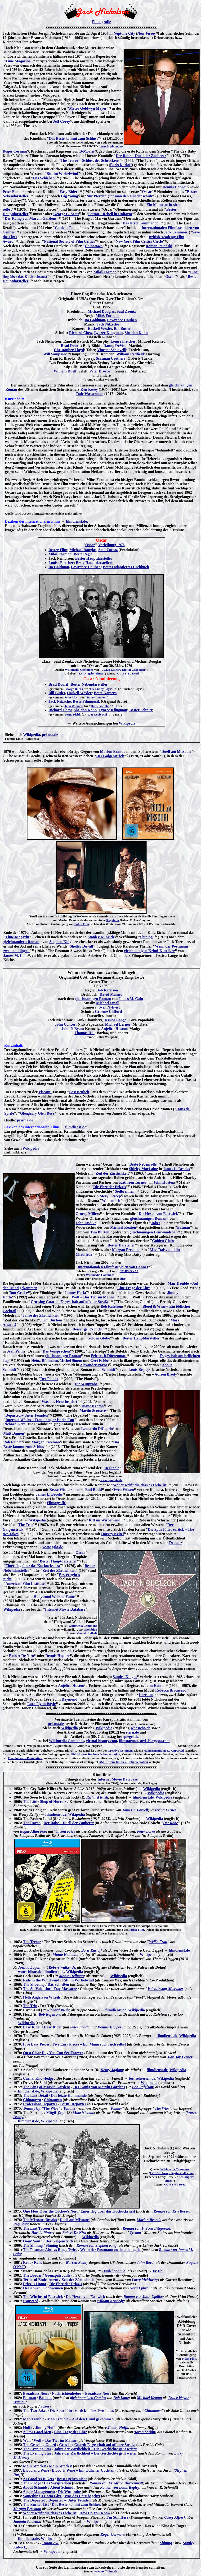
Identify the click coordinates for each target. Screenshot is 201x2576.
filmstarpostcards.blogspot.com (144, 1741)
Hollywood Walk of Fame (54, 1597)
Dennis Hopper (175, 187)
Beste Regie (83, 554)
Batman (183, 1227)
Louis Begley (138, 1369)
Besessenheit (79, 1092)
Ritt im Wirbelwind (62, 174)
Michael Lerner (117, 1024)
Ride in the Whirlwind (41, 1980)
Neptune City (124, 33)
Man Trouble (33, 2419)
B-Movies (87, 151)
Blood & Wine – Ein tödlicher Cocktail (83, 2470)
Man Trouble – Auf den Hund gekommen (80, 2419)
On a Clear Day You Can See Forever (53, 2053)
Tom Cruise (18, 1293)
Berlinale (111, 1468)
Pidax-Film (81, 924)
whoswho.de (140, 1728)
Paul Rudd (93, 1490)
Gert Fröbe (99, 1360)
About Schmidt (35, 2487)
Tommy (69, 2108)
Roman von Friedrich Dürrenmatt (116, 2483)
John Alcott (72, 697)
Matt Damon (13, 1433)
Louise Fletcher (123, 341)
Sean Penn (15, 1351)
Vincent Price (64, 1831)
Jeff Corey (61, 121)
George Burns (73, 689)
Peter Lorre (146, 1831)
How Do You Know (94, 2513)
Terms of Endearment (40, 2280)
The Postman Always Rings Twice (50, 2250)
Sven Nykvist (109, 1007)
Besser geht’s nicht (72, 2479)
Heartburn (31, 2288)
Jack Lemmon (175, 232)
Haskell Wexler (100, 328)
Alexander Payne (94, 1365)
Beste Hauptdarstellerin (95, 563)
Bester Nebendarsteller (89, 684)
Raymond (69, 1699)
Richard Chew (80, 333)
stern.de (132, 1732)
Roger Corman (15, 151)
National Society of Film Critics (69, 241)
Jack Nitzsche (108, 324)
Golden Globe (163, 1241)
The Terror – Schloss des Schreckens (89, 160)
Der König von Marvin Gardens (30, 218)
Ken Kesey (89, 389)
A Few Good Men (37, 2432)
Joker (155, 1223)
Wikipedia (127, 723)
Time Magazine (18, 61)
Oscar (147, 192)
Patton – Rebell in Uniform (110, 214)
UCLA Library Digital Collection (123, 669)
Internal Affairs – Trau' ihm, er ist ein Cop (39, 1420)
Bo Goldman (95, 320)
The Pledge (32, 2483)
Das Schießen (43, 178)
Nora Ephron (140, 2288)
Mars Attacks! (34, 2466)
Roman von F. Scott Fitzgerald (146, 2228)
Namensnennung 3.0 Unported (164, 1750)
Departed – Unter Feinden (26, 1415)
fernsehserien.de (142, 2078)
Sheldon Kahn (136, 333)
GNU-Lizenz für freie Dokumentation (95, 1754)
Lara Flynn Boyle (41, 1704)
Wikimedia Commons (79, 669)
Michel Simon (71, 1360)
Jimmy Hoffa (75, 1293)
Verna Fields (72, 714)
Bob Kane (121, 2398)
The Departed (34, 2500)
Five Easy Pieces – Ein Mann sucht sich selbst (89, 2044)
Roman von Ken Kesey (171, 2211)
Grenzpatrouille (58, 2275)
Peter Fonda (12, 192)
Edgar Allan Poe (33, 1831)
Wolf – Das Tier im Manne (93, 1297)
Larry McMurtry (145, 2280)
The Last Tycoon (36, 2228)
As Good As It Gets (38, 2479)
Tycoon (135, 2233)
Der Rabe (170, 1823)
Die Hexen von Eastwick (158, 1214)
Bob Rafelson (107, 990)
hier (122, 1278)
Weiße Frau (158, 1942)
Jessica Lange (115, 1020)
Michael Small (107, 1003)
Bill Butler (122, 328)
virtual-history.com (101, 1741)
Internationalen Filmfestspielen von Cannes (113, 1267)
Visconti (44, 1092)
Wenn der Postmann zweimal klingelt (110, 2250)
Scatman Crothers (110, 358)
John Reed (145, 2262)
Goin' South (32, 2241)
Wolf (27, 2440)
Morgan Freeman (126, 1250)
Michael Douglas (101, 311)
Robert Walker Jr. (62, 1967)
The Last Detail (35, 2095)
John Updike (86, 1223)
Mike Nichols (83, 2113)
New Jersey (146, 33)
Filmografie (101, 22)
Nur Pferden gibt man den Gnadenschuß (119, 196)
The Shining (33, 2245)
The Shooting (34, 1984)
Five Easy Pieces (36, 2044)
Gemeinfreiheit (87, 1633)
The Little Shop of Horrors (45, 1801)
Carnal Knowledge (38, 2078)
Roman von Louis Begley (119, 2487)
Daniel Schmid (113, 2271)
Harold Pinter (42, 2233)
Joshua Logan (29, 1967)
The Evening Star (37, 2449)
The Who (162, 2108)
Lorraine (146, 1695)
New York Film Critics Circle (139, 241)
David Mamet (111, 994)
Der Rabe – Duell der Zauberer (141, 156)
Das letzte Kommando (140, 223)
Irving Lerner (165, 1810)
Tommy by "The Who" (41, 2108)
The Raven (31, 1823)
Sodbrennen (124, 1191)
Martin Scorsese (93, 1411)
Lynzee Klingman (108, 333)
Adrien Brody (166, 1374)
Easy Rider (68, 192)
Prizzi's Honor (34, 2284)
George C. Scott (66, 214)
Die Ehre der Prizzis (109, 1187)
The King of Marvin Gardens (46, 2087)
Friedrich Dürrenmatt (109, 1356)
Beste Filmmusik (86, 701)
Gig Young (69, 196)
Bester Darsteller (121, 1245)
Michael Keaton (123, 1227)
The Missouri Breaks (40, 2220)
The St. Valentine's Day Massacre (50, 1989)
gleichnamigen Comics (88, 2398)
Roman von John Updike (143, 2297)
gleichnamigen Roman (21, 942)
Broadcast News (36, 2393)
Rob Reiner (12, 1442)
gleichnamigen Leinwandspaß (154, 1232)
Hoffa (27, 2428)
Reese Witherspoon (64, 1490)
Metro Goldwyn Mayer (88, 108)
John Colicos (65, 1024)
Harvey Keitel (112, 1534)
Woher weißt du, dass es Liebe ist (139, 1485)
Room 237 (50, 2543)
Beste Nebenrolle (142, 1164)
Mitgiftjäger (56, 2113)
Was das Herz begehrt (59, 1402)
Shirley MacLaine (143, 1169)
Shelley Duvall (81, 946)
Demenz (175, 1543)
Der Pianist (49, 1379)
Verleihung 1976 (111, 545)
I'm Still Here (117, 2517)
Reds (27, 2262)
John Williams (73, 706)
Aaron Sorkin (144, 2432)
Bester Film (58, 550)
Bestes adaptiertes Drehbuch (126, 567)
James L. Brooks (176, 1169)
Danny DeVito (114, 346)
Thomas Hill (84, 1033)
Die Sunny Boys (100, 689)
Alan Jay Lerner (179, 2057)
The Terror (32, 1942)
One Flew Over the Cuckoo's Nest (50, 2211)
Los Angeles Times (91, 673)
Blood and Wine (36, 2470)
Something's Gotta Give (42, 2496)
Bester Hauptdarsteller (93, 558)
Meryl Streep (110, 1196)
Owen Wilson (123, 1490)
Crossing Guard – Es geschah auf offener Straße (70, 1302)
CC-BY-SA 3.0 (129, 1271)
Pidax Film (189, 2358)
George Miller (87, 1214)
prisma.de (50, 735)
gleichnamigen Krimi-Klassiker (149, 951)
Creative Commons (120, 1750)
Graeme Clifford (108, 1011)
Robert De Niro (21, 1656)
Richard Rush (97, 1797)
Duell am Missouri (176, 751)
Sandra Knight (125, 1677)
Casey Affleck (175, 2517)
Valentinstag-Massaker (165, 1989)
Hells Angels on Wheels (41, 1997)
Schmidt (108, 1369)
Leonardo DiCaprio (97, 1429)
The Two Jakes (35, 2411)
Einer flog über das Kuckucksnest (32, 1566)
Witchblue (90, 1629)
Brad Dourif (71, 346)
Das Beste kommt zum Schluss (73, 138)
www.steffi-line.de (105, 2571)
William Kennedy (110, 2301)
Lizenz (7, 1750)
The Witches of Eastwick (43, 2297)
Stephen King (60, 942)
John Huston (163, 1182)
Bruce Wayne (178, 2398)
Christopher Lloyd (69, 350)
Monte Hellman (65, 1955)
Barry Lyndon (96, 697)
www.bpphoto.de (111, 146)
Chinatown (94, 246)
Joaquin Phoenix (26, 2522)
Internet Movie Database (65, 1609)
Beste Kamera (105, 693)
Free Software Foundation (25, 1758)
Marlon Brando (112, 751)
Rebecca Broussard (171, 1690)
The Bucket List (36, 2504)
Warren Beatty (77, 2262)
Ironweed (30, 2301)
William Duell (65, 371)
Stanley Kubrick (101, 937)
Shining (146, 937)
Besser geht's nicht (87, 1329)
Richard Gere (14, 1424)
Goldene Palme (67, 228)
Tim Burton (99, 1232)
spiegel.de (130, 1736)
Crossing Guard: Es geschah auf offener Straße (97, 2445)
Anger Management (39, 2492)
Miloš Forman (105, 272)
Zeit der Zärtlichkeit (112, 1173)
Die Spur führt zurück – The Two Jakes (82, 2411)
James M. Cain (15, 955)
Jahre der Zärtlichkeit (40, 1315)
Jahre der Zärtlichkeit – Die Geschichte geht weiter (95, 2449)
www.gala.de (53, 1547)
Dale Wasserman (89, 394)
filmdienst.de (76, 521)
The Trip (25, 1525)
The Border (32, 2275)
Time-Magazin (17, 937)
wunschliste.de (29, 1972)
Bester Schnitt (140, 710)
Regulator (112, 920)
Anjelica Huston (114, 1029)
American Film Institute (25, 1583)
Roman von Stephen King (96, 2245)
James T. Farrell (135, 1810)
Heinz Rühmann (44, 1360)
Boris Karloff (121, 165)
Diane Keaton (92, 1406)
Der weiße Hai (100, 706)
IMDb (158, 2271)
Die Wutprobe (86, 1384)
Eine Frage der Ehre (133, 1288)
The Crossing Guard (39, 2445)
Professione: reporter (40, 2104)
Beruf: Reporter (73, 2104)
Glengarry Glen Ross (37, 1113)
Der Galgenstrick (110, 756)
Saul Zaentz (126, 311)
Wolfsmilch (111, 1201)
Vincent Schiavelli (111, 350)
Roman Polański (159, 246)
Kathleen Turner (132, 1182)
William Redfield (130, 354)
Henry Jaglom (111, 2070)
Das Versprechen (56, 1351)
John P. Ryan (72, 1029)
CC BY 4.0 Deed (128, 673)
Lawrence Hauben (122, 320)
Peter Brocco (99, 371)
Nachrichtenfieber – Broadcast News (81, 2393)
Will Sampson (54, 354)
